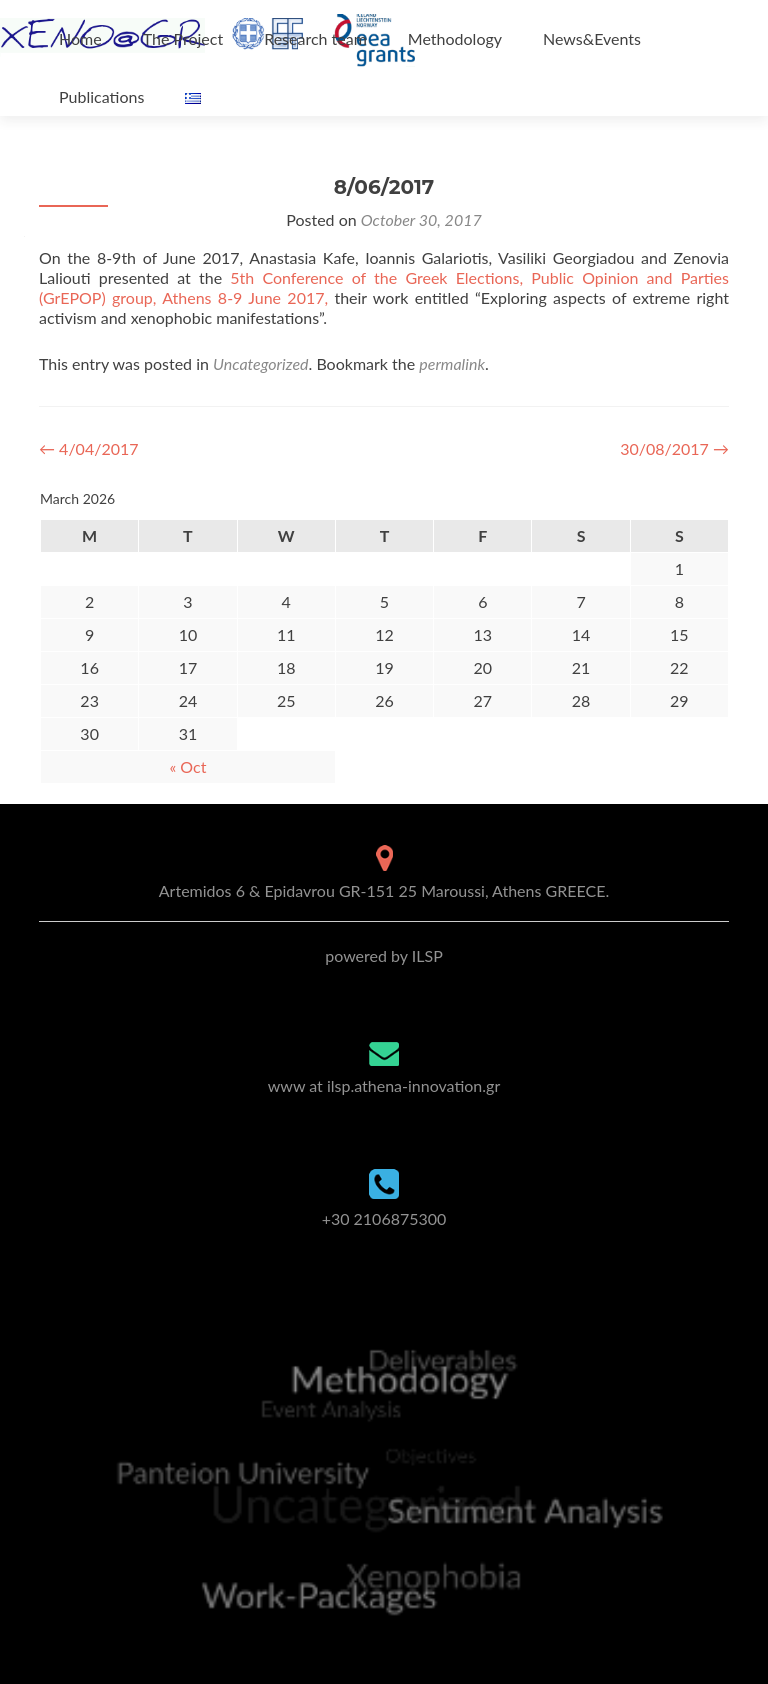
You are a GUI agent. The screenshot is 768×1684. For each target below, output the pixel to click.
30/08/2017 (674, 448)
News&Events (592, 38)
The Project (183, 38)
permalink (452, 363)
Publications (101, 96)
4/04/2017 (89, 448)
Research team (315, 38)
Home (80, 38)
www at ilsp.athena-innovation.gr (384, 1085)
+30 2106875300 (384, 1218)
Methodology (455, 38)
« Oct (187, 766)
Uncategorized (260, 363)
